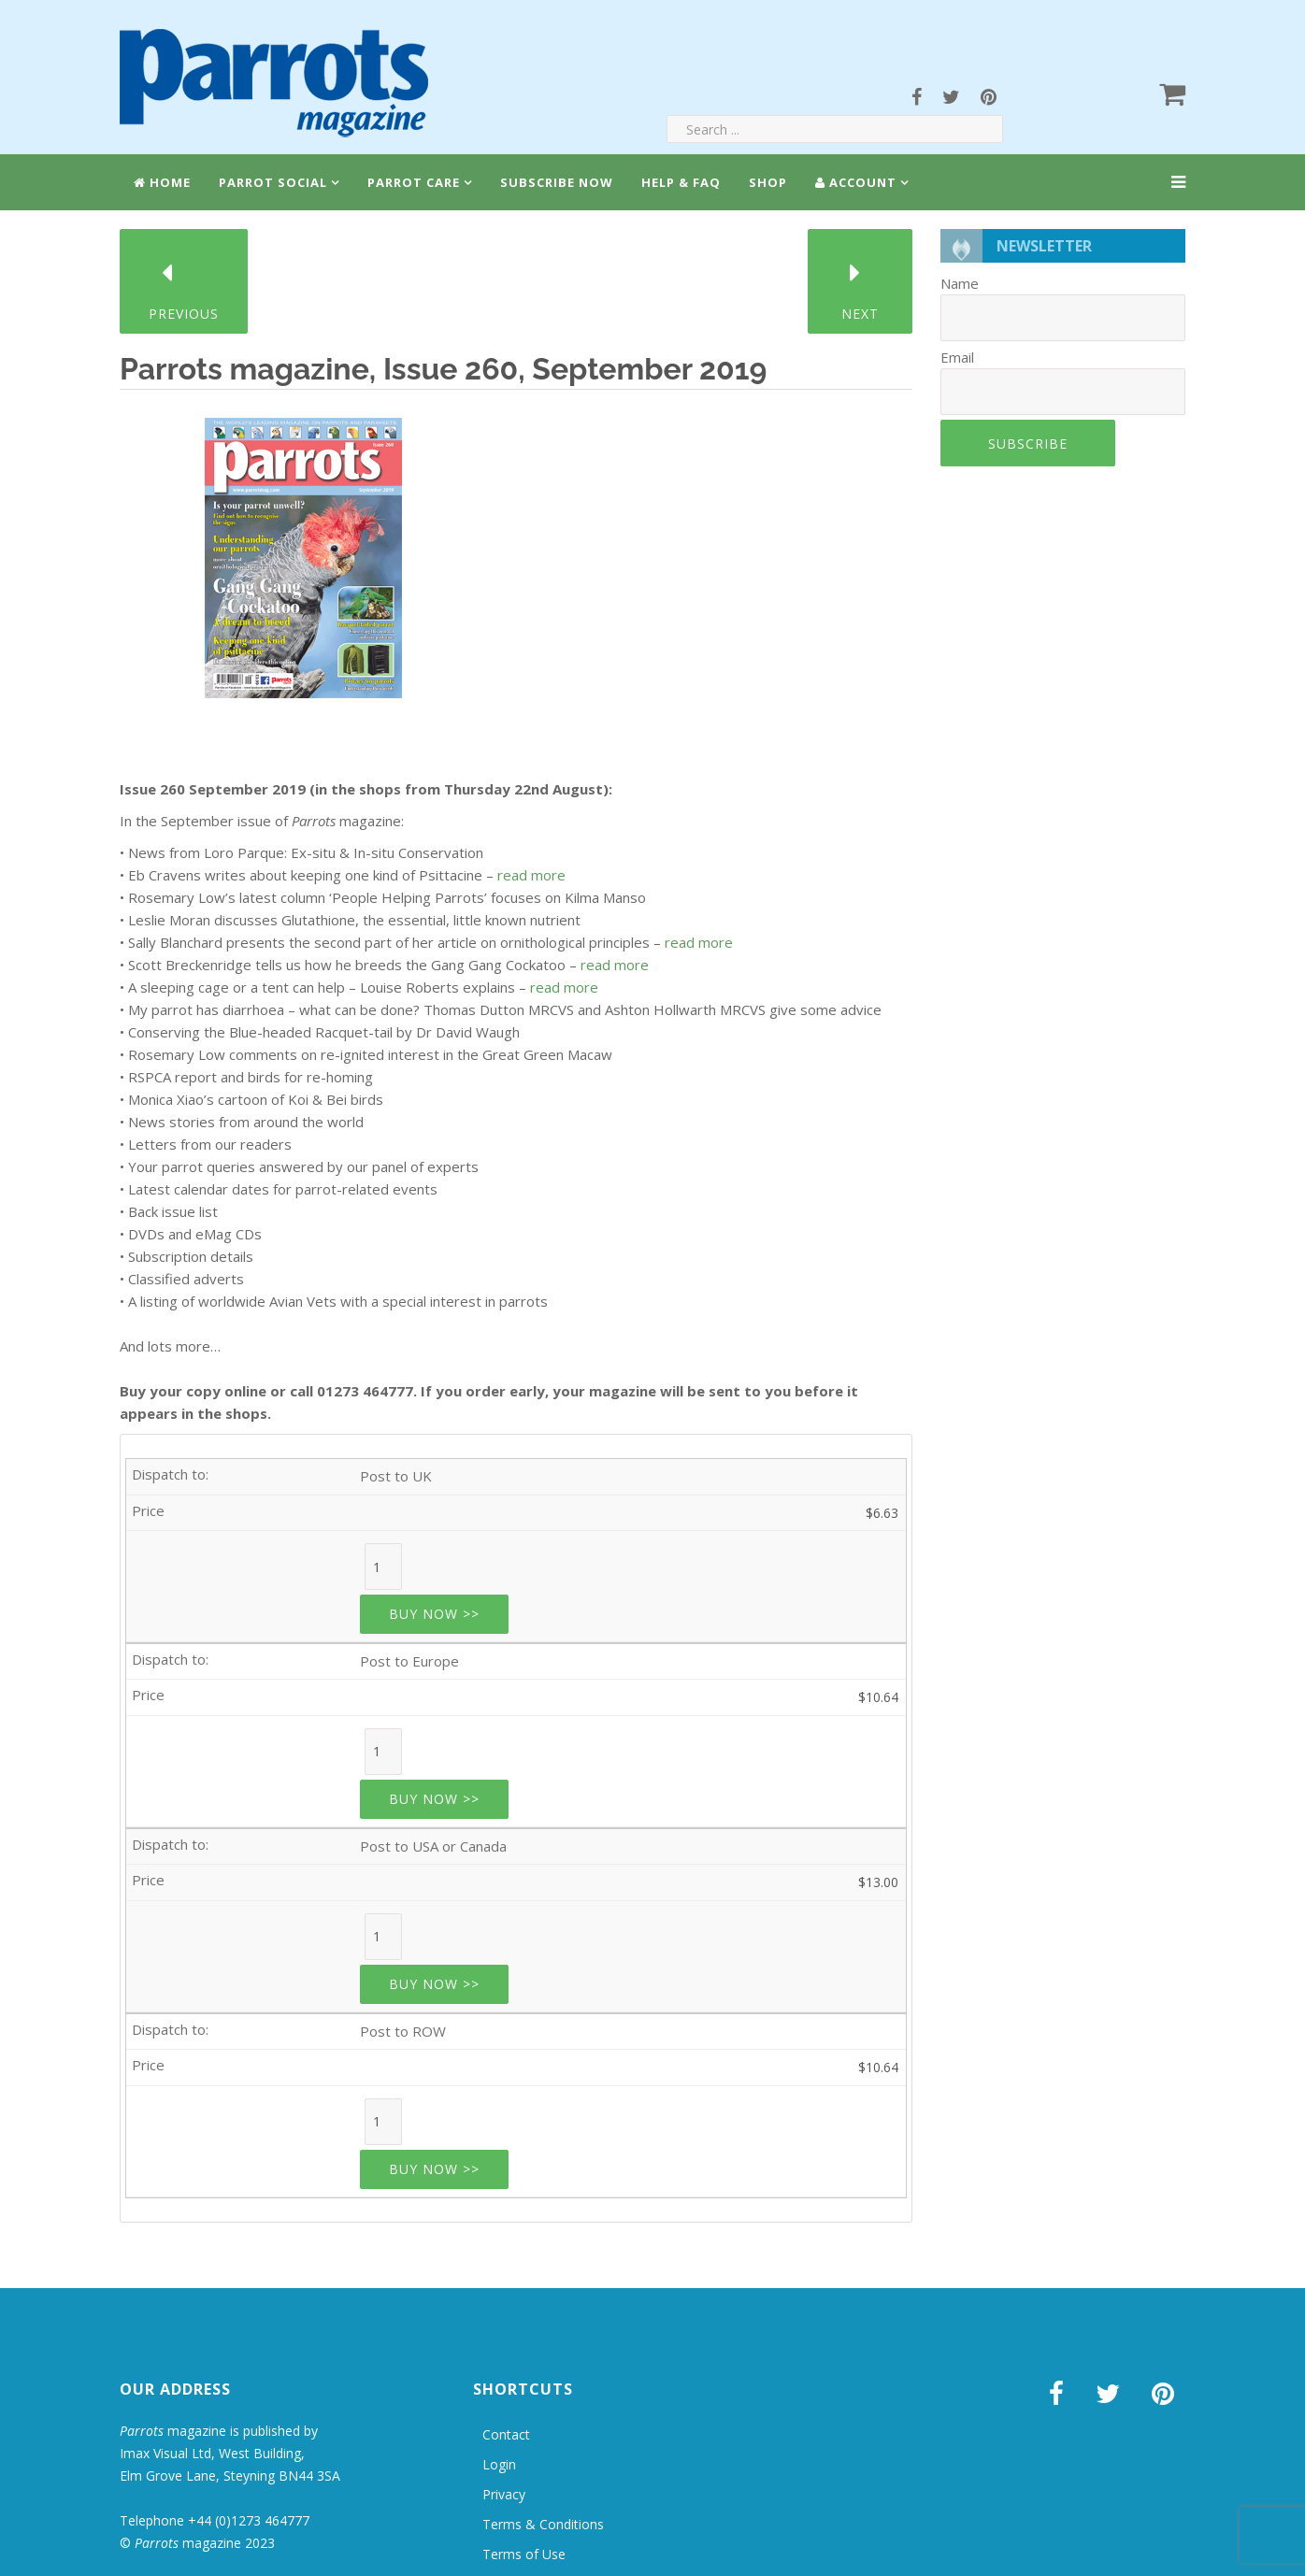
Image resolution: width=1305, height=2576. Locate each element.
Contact (506, 2434)
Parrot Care (413, 182)
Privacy (503, 2494)
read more (531, 875)
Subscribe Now (556, 182)
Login (499, 2464)
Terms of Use (524, 2554)
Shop (768, 182)
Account (855, 182)
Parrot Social (273, 182)
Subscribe (1028, 443)
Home (162, 182)
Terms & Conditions (543, 2524)
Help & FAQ (681, 182)
